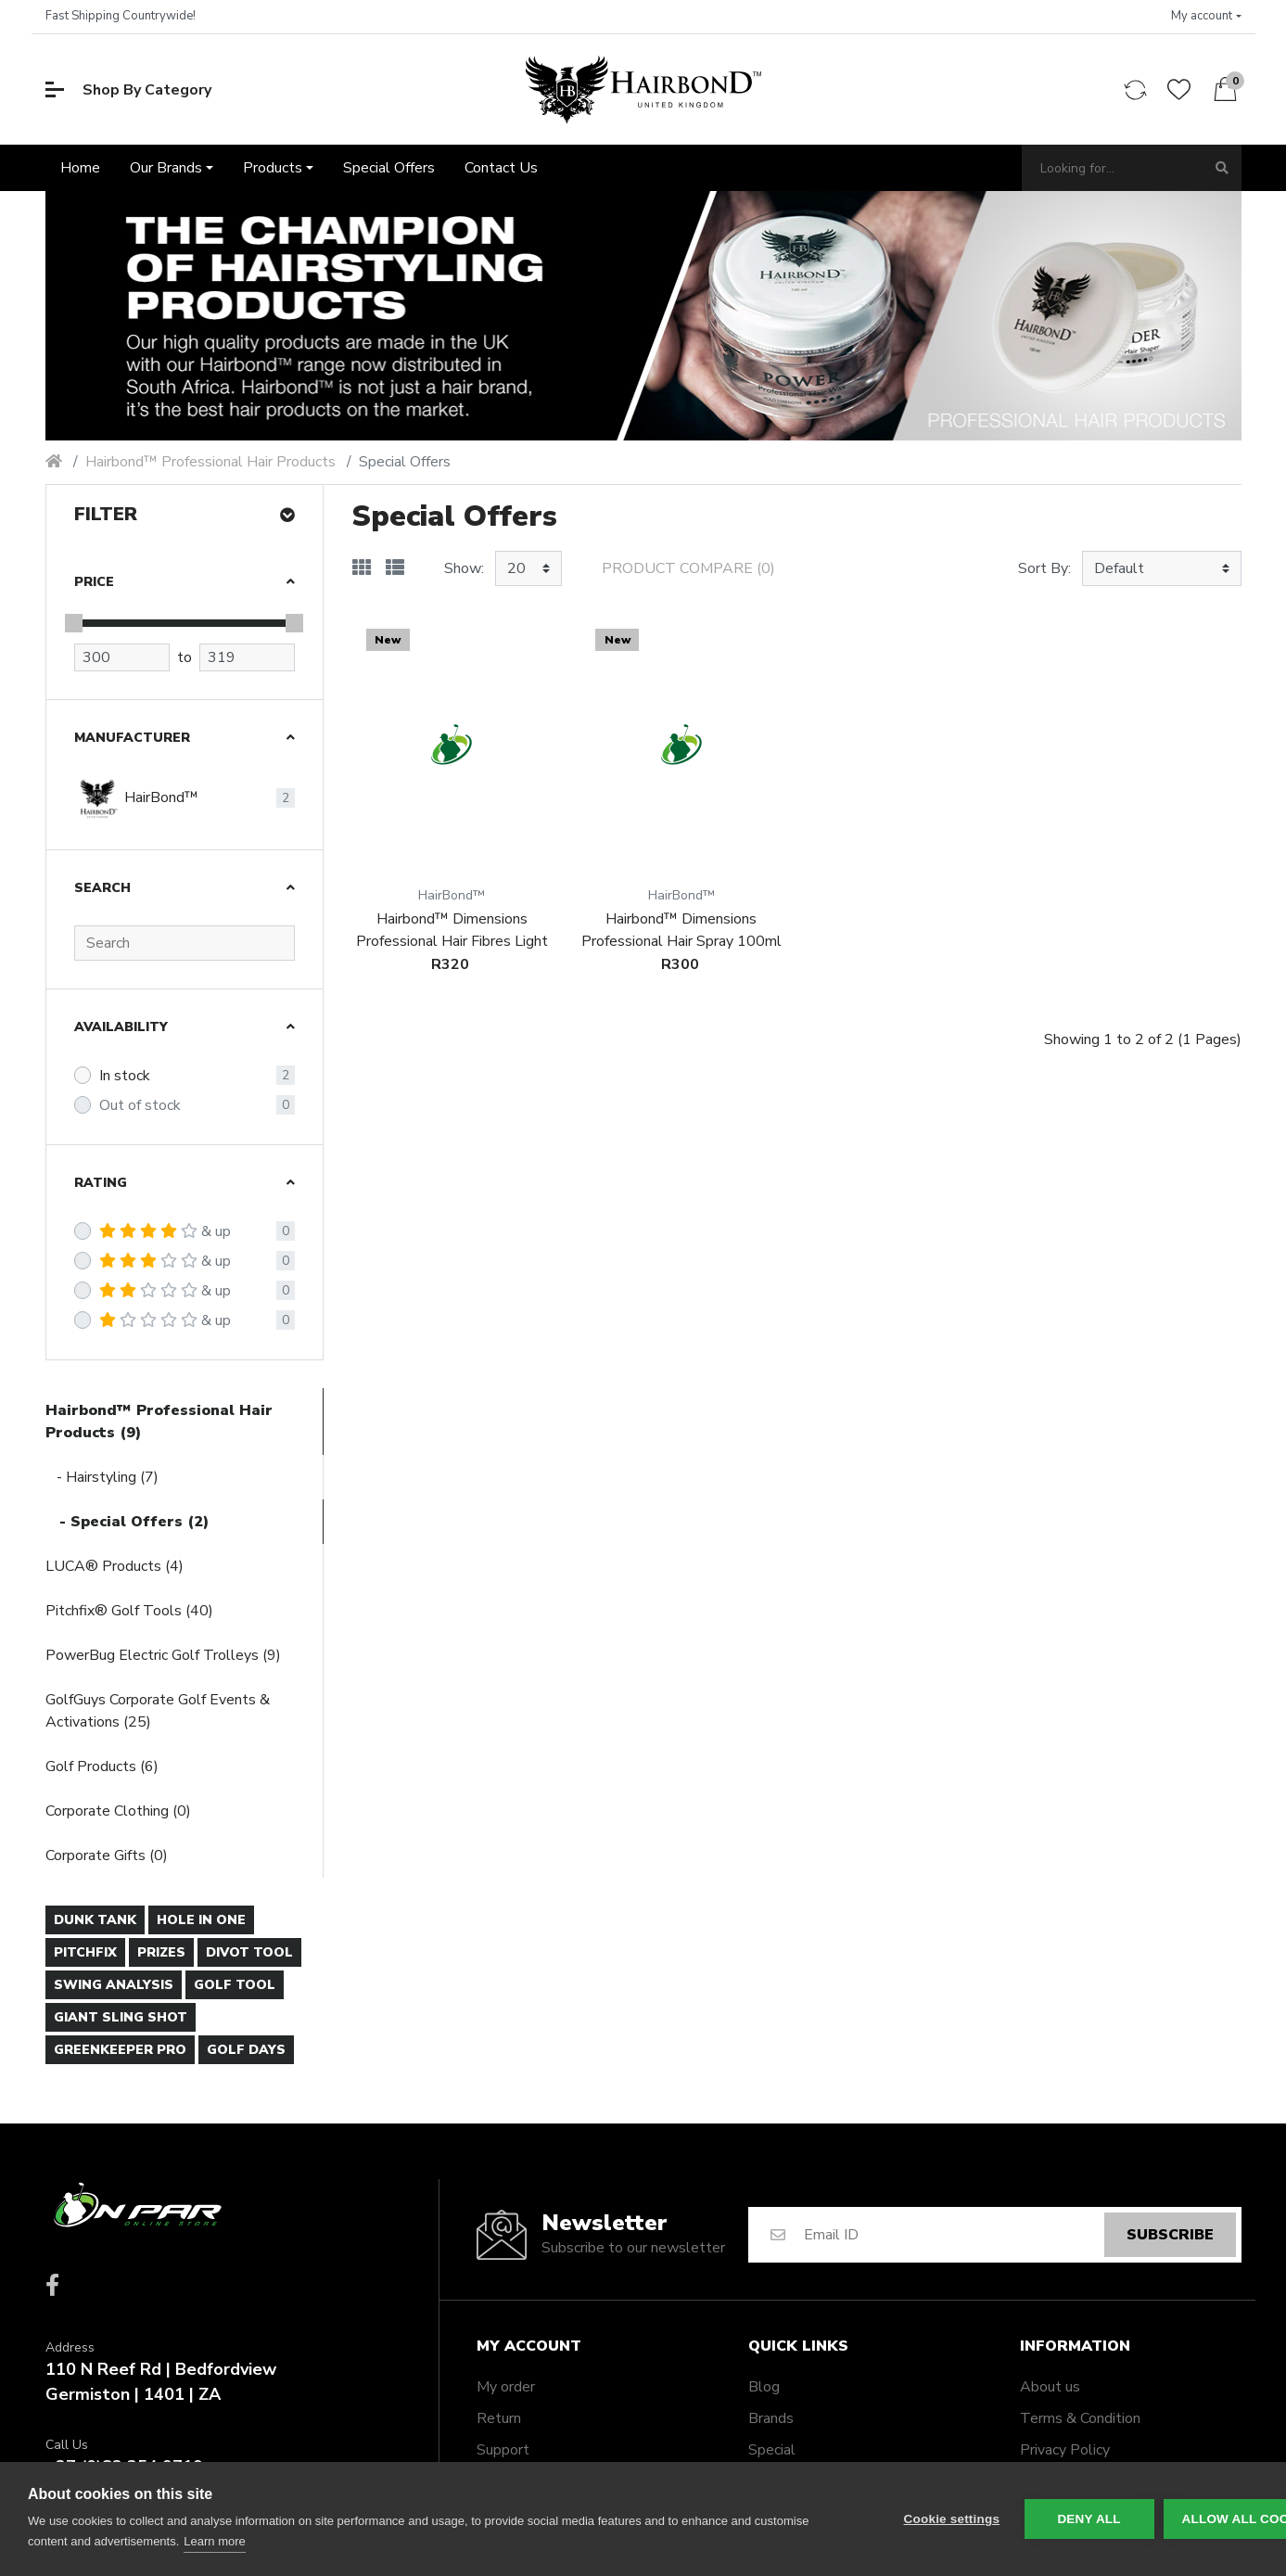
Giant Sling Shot (120, 2017)
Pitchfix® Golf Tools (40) (129, 1610)
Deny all (1088, 2519)
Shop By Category (128, 90)
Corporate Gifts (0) (106, 1855)
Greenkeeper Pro (120, 2050)
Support (503, 2450)
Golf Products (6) (102, 1766)
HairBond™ (136, 798)
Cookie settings (952, 2519)
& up (165, 1231)
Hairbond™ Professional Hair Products (212, 462)
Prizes (161, 1952)
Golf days (246, 2050)
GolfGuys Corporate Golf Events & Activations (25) (157, 1711)
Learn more (214, 2541)
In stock (124, 1075)
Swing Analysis (113, 1985)
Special (772, 2450)
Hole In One (201, 1920)
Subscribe (1170, 2235)
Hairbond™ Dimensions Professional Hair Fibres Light (452, 930)
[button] (1205, 16)
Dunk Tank (95, 1920)
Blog (764, 2387)
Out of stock (140, 1105)
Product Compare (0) (688, 568)
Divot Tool (249, 1952)
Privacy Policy (1065, 2450)
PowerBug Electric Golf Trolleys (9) (163, 1655)
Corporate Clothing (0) (118, 1811)
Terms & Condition (1080, 2418)
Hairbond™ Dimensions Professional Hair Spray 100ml (681, 930)
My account (529, 2346)
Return (499, 2418)
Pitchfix (85, 1952)
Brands (771, 2418)
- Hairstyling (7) (102, 1477)
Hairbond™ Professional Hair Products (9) (159, 1421)
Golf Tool (234, 1985)
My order (506, 2387)
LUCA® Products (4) (114, 1566)
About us (1050, 2387)
